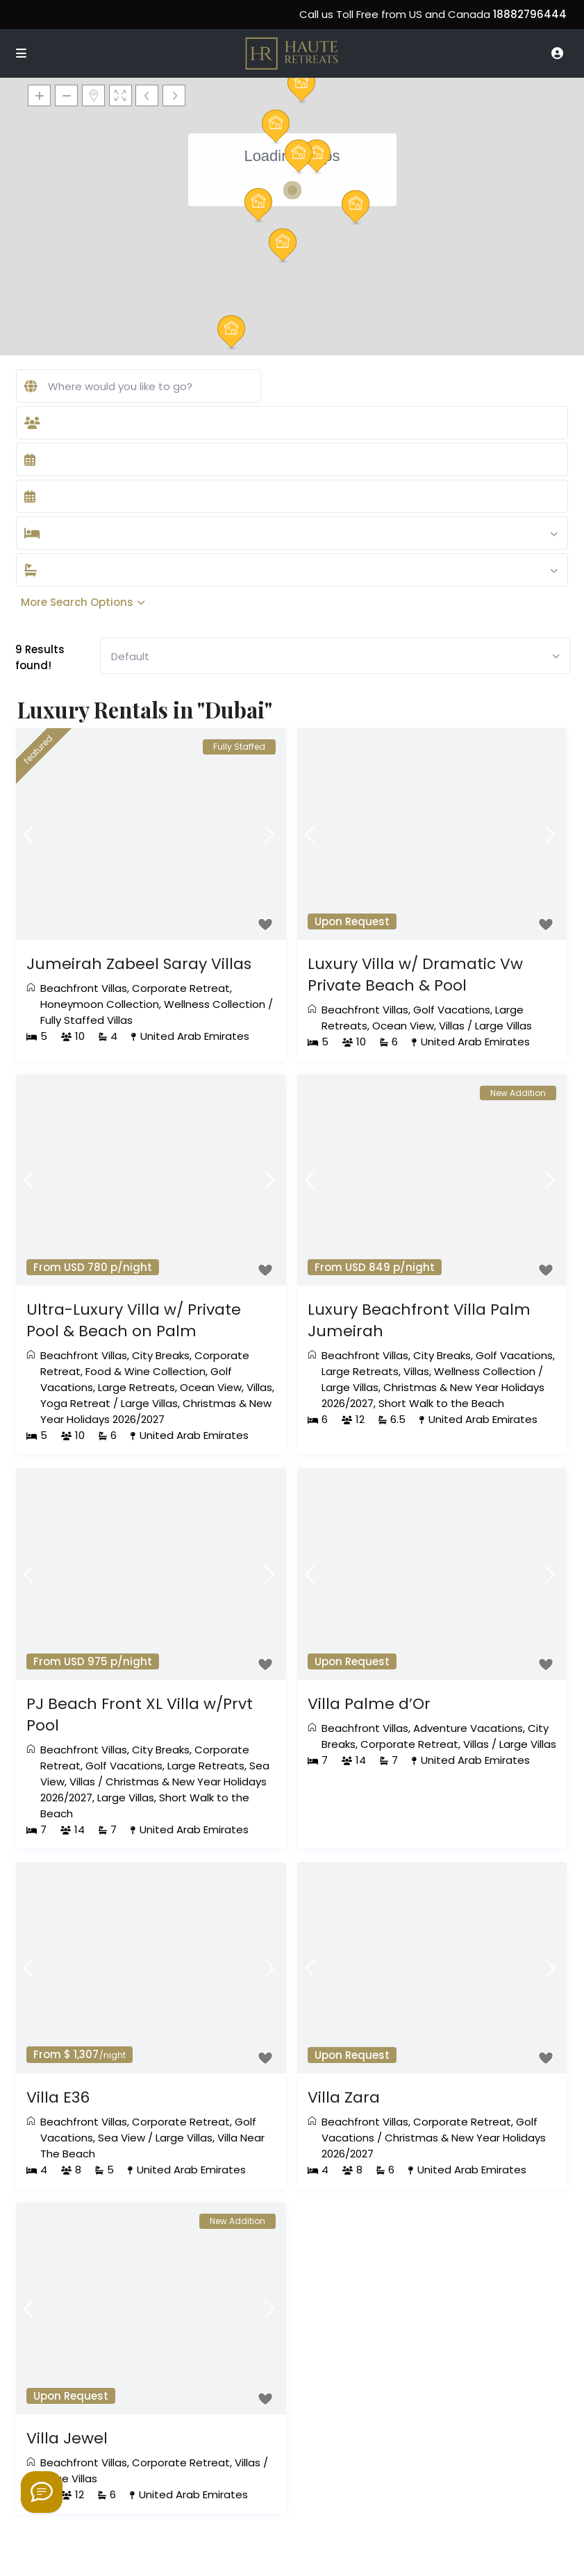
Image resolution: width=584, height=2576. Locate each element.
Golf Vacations (451, 1009)
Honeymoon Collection (99, 1004)
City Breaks (161, 1355)
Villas (452, 1025)
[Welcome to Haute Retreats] (41, 2492)
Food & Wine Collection (145, 1371)
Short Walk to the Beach (441, 1403)
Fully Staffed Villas (86, 1020)
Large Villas (503, 1025)
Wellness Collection (214, 1004)
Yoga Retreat (75, 1403)
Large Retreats (136, 1387)
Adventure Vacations (468, 1728)
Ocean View (403, 1025)
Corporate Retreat (181, 988)
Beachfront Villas (83, 988)
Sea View (121, 2137)
